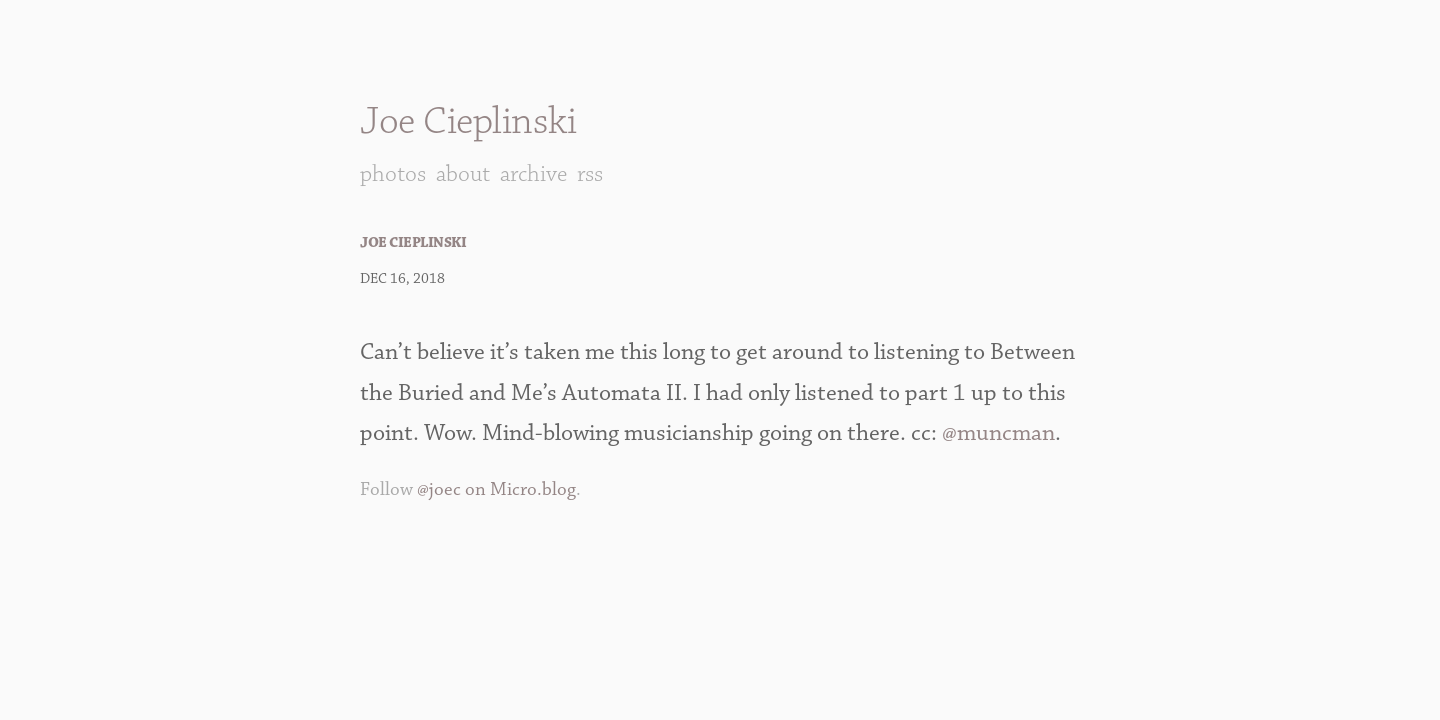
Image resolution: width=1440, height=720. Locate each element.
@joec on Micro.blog (496, 489)
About (463, 174)
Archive (533, 174)
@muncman (998, 433)
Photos (393, 174)
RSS (590, 174)
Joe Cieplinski (468, 121)
